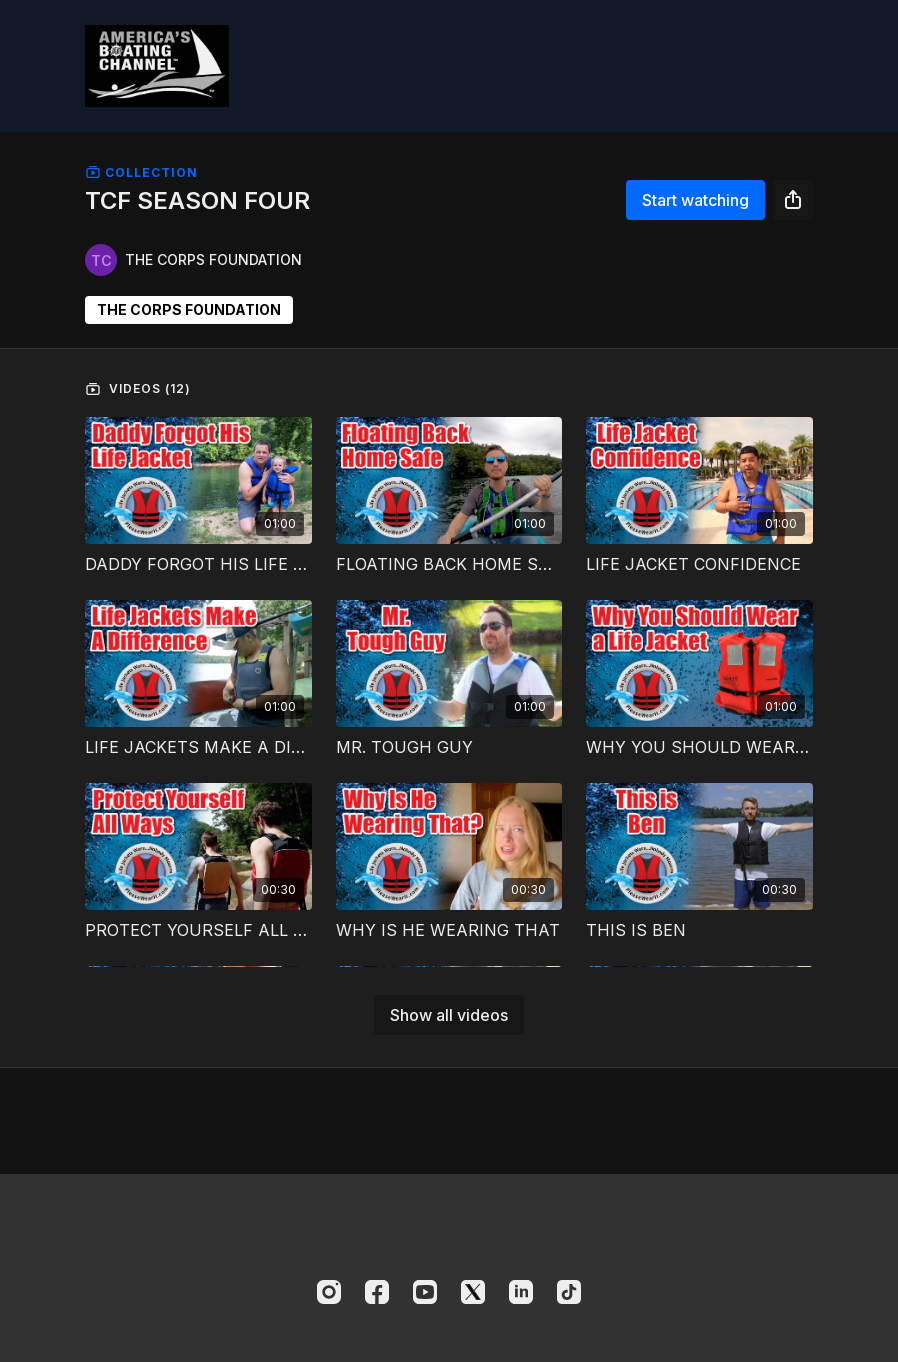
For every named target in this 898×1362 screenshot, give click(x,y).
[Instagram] (329, 1292)
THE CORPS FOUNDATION (189, 309)
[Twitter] (473, 1292)
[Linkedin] (521, 1292)
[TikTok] (569, 1292)
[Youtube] (425, 1292)
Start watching (695, 200)
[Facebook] (377, 1292)
